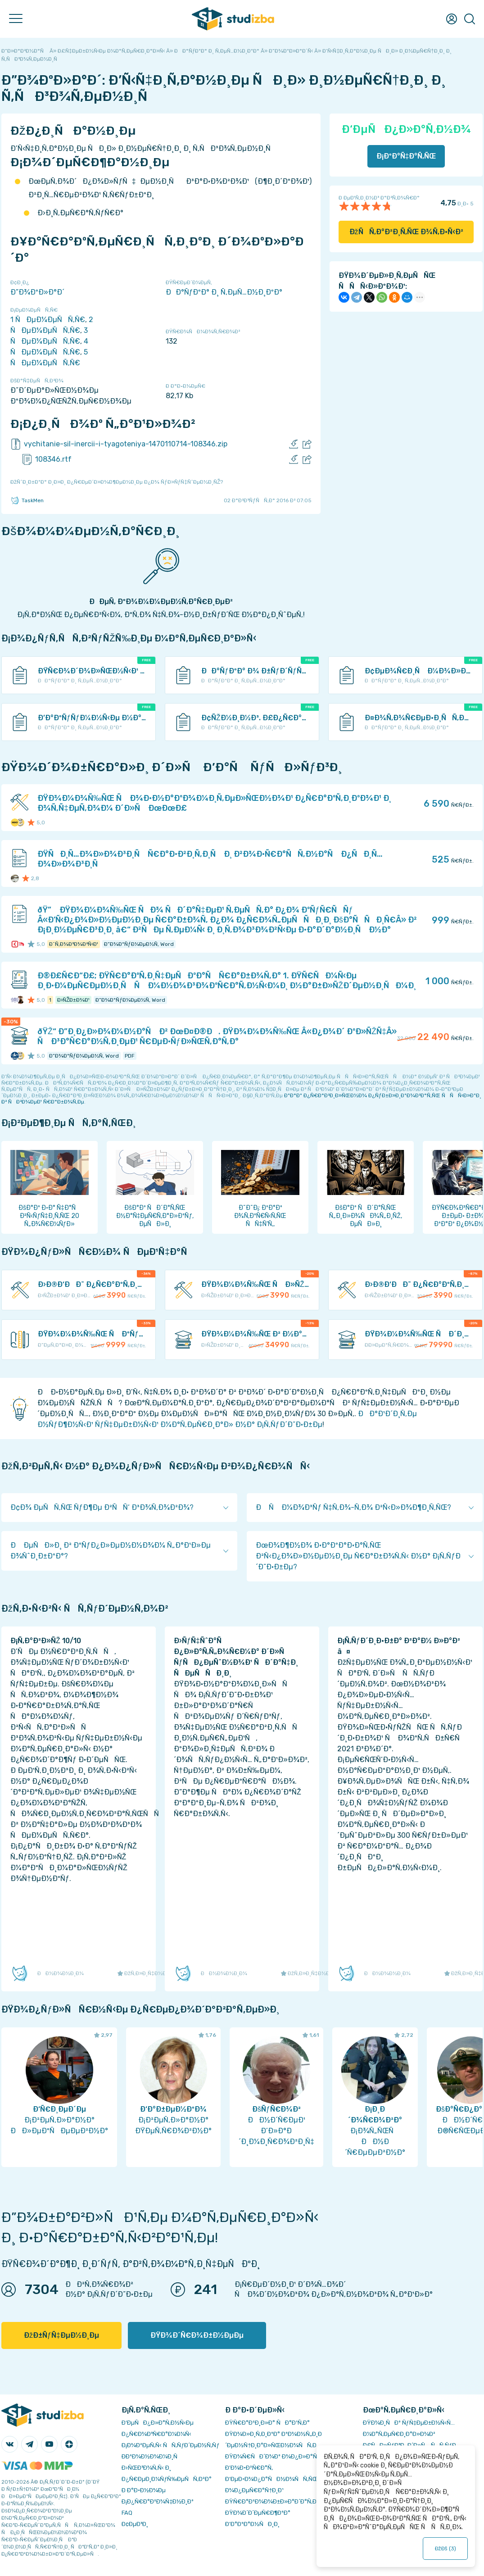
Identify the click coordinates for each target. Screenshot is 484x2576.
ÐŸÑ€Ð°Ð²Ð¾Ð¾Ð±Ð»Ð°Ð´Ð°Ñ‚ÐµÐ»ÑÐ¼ (285, 2501)
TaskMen (27, 500)
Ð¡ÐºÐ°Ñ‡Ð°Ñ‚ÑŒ (406, 156)
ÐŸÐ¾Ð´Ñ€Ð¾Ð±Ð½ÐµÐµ (197, 2335)
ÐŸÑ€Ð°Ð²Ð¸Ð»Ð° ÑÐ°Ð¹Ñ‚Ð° (267, 2422)
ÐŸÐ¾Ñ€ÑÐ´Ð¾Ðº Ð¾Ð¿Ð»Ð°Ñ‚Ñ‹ (275, 2456)
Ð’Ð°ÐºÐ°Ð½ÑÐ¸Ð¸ (252, 2524)
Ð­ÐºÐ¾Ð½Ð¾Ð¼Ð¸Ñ (152, 2456)
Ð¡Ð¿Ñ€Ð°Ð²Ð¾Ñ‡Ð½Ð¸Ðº (158, 2501)
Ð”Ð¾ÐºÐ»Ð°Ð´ (37, 292)
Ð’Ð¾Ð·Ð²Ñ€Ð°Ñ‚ (249, 2467)
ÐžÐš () (445, 2548)
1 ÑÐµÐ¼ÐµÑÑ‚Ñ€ (47, 319)
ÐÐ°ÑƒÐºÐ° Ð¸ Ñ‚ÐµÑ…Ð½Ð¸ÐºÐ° (224, 292)
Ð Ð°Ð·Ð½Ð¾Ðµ (144, 2490)
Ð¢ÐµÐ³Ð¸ (135, 2524)
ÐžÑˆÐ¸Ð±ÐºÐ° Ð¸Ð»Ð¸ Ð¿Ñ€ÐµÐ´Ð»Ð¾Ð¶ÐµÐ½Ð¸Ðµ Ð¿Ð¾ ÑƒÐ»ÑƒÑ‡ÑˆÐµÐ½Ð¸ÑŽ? (116, 482)
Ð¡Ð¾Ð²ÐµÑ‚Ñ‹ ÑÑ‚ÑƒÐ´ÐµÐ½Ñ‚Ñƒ (170, 2445)
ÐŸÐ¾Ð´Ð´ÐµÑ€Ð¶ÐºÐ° (257, 2512)
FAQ (127, 2512)
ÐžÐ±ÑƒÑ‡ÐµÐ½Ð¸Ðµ (61, 2335)
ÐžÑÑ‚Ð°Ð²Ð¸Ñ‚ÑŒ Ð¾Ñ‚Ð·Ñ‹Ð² (406, 231)
